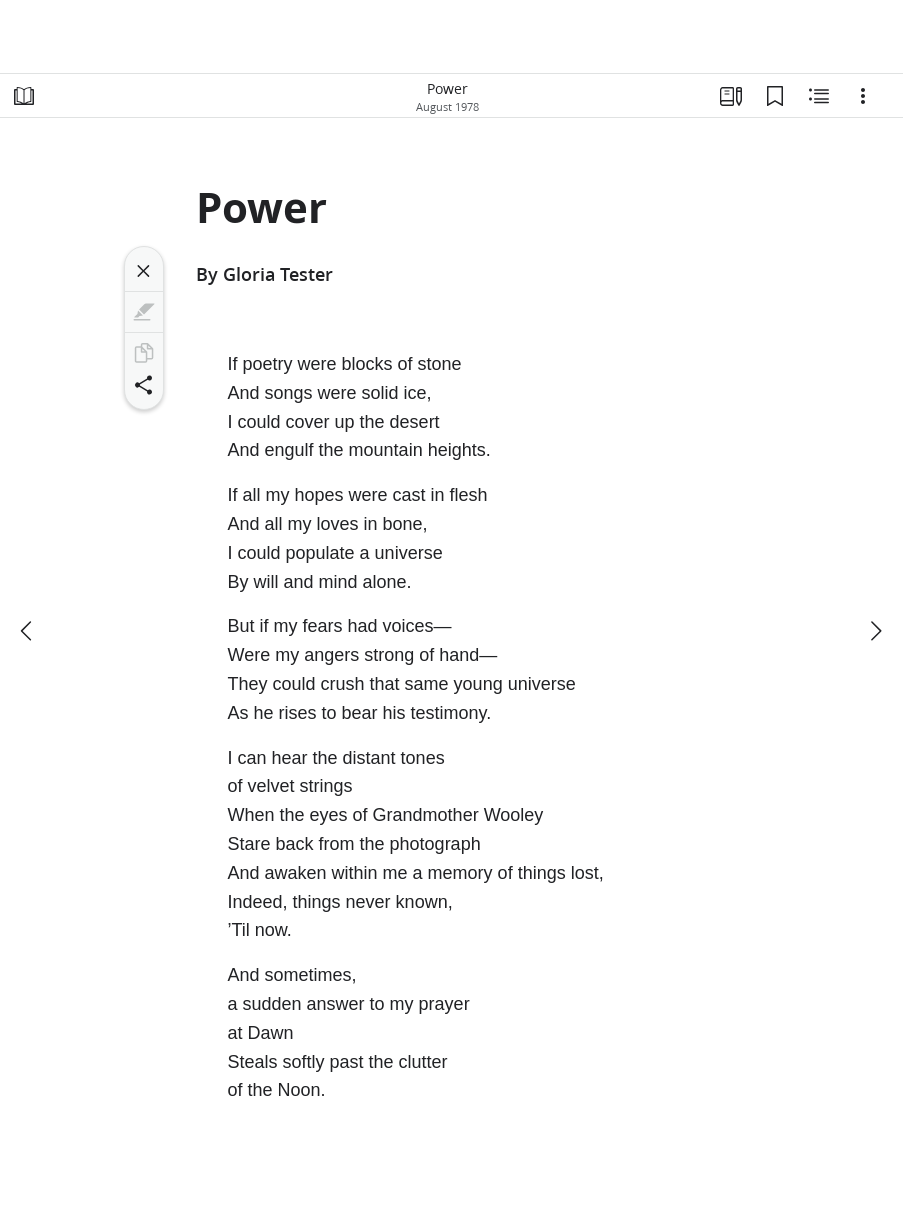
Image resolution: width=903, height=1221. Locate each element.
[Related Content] (819, 96)
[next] (875, 631)
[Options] (863, 96)
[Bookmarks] (775, 96)
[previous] (28, 631)
